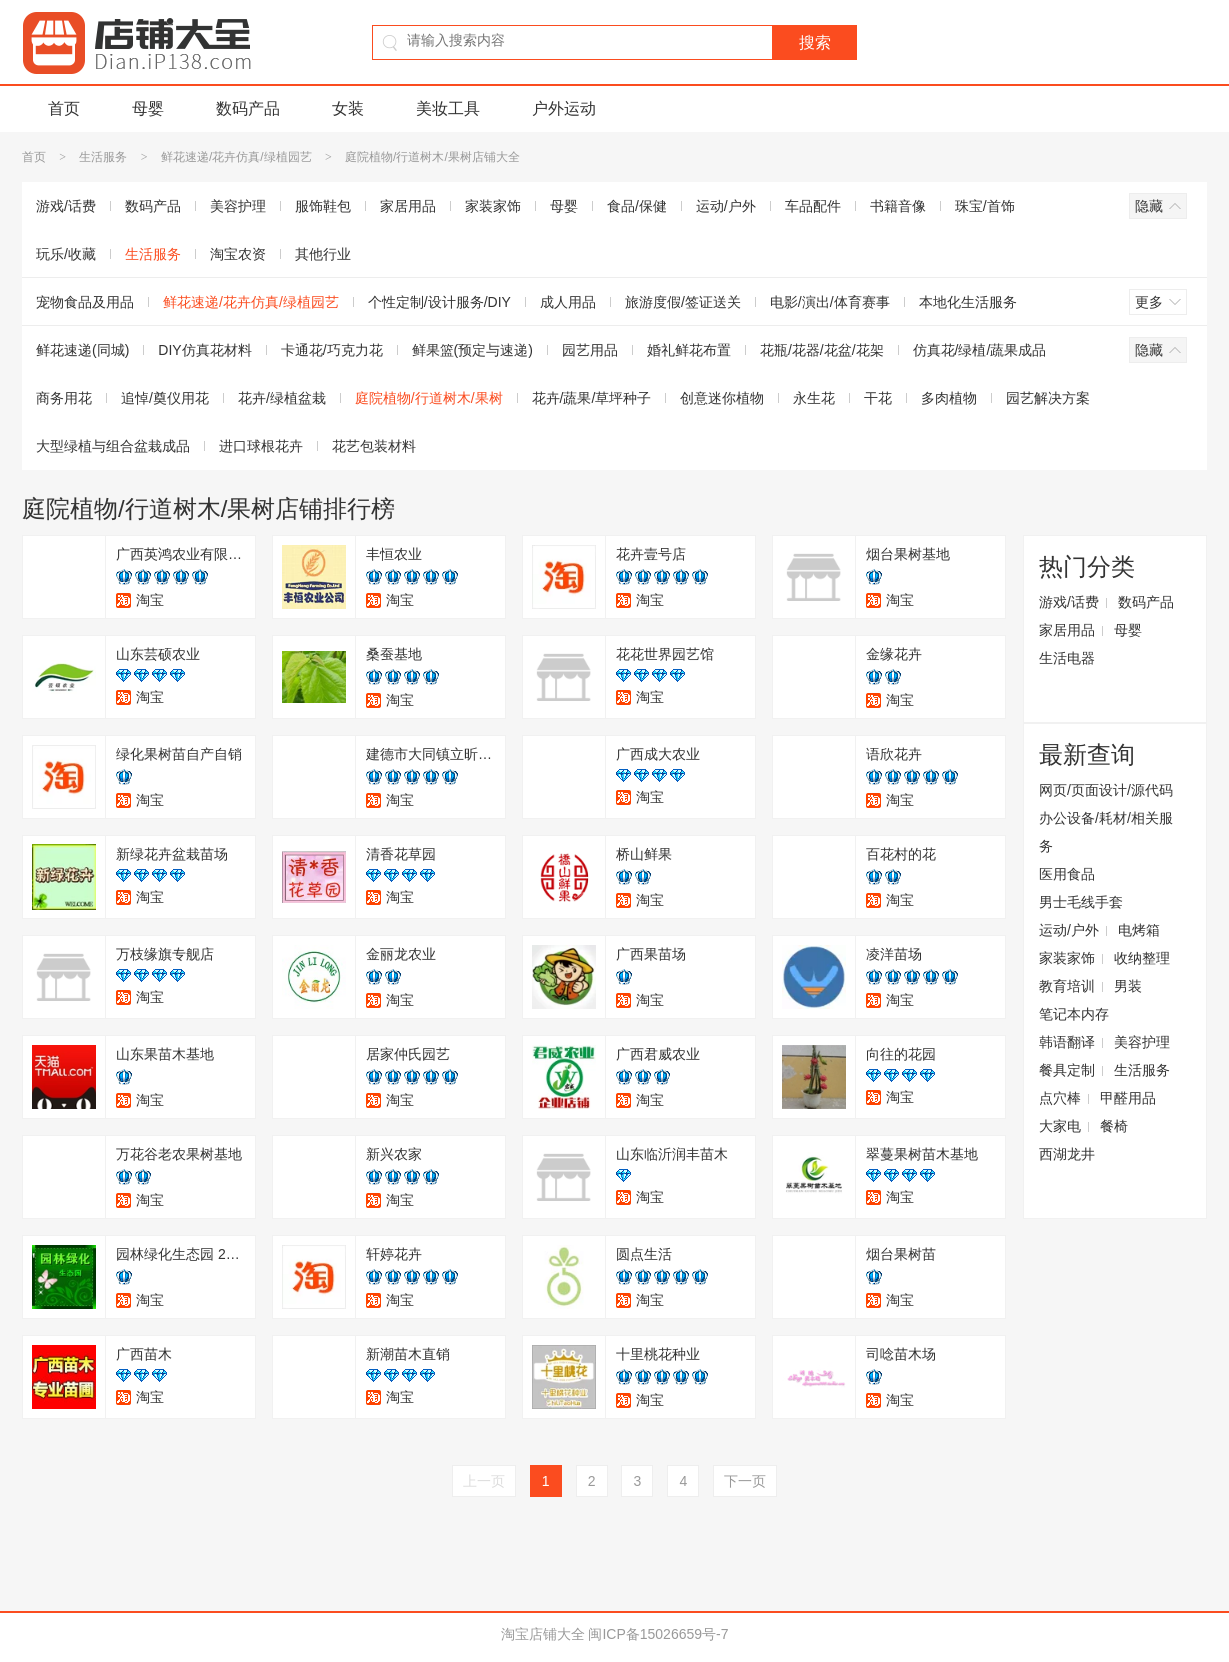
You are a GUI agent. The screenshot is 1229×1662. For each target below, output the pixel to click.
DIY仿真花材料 (204, 350)
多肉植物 (949, 398)
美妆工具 (448, 108)
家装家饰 (493, 206)
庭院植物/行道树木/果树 (429, 398)
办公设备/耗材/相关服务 (1106, 832)
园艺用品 (590, 350)
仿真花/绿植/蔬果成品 (980, 350)
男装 (1128, 986)
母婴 (148, 108)
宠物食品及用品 (85, 302)
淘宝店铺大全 (543, 1634)
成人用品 (568, 302)
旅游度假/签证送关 (683, 302)
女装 (348, 108)
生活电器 (1067, 658)
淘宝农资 (238, 254)
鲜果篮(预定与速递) (472, 350)
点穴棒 (1060, 1098)
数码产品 (248, 108)
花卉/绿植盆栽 (282, 398)
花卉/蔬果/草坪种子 (592, 398)
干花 (878, 398)
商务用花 (64, 398)
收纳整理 (1142, 958)
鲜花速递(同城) (82, 350)
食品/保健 (637, 206)
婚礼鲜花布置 (689, 350)
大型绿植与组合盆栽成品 (113, 446)
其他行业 (323, 254)
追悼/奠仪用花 (165, 398)
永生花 (814, 398)
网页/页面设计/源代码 (1106, 790)
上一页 (484, 1481)
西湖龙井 (1067, 1154)
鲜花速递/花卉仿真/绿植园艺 (236, 157)
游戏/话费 (66, 206)
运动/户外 (726, 206)
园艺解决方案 (1048, 398)
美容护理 (238, 206)
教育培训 (1067, 986)
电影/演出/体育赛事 (830, 302)
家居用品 (408, 206)
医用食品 (1067, 874)
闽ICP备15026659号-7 (658, 1634)
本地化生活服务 (968, 302)
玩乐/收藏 (66, 254)
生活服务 (103, 157)
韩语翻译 (1067, 1042)
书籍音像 (898, 206)
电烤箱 (1139, 930)
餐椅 (1114, 1126)
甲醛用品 (1128, 1098)
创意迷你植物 (722, 398)
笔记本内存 (1074, 1014)
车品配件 (813, 206)
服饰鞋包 (323, 206)
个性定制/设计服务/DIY (439, 302)
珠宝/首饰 (985, 206)
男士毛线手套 (1081, 902)
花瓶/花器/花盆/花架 (822, 350)
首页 (64, 108)
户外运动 (564, 108)
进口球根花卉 (261, 446)
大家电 (1060, 1126)
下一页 (745, 1481)
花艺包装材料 (374, 446)
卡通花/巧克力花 (332, 350)
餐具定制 (1067, 1070)
